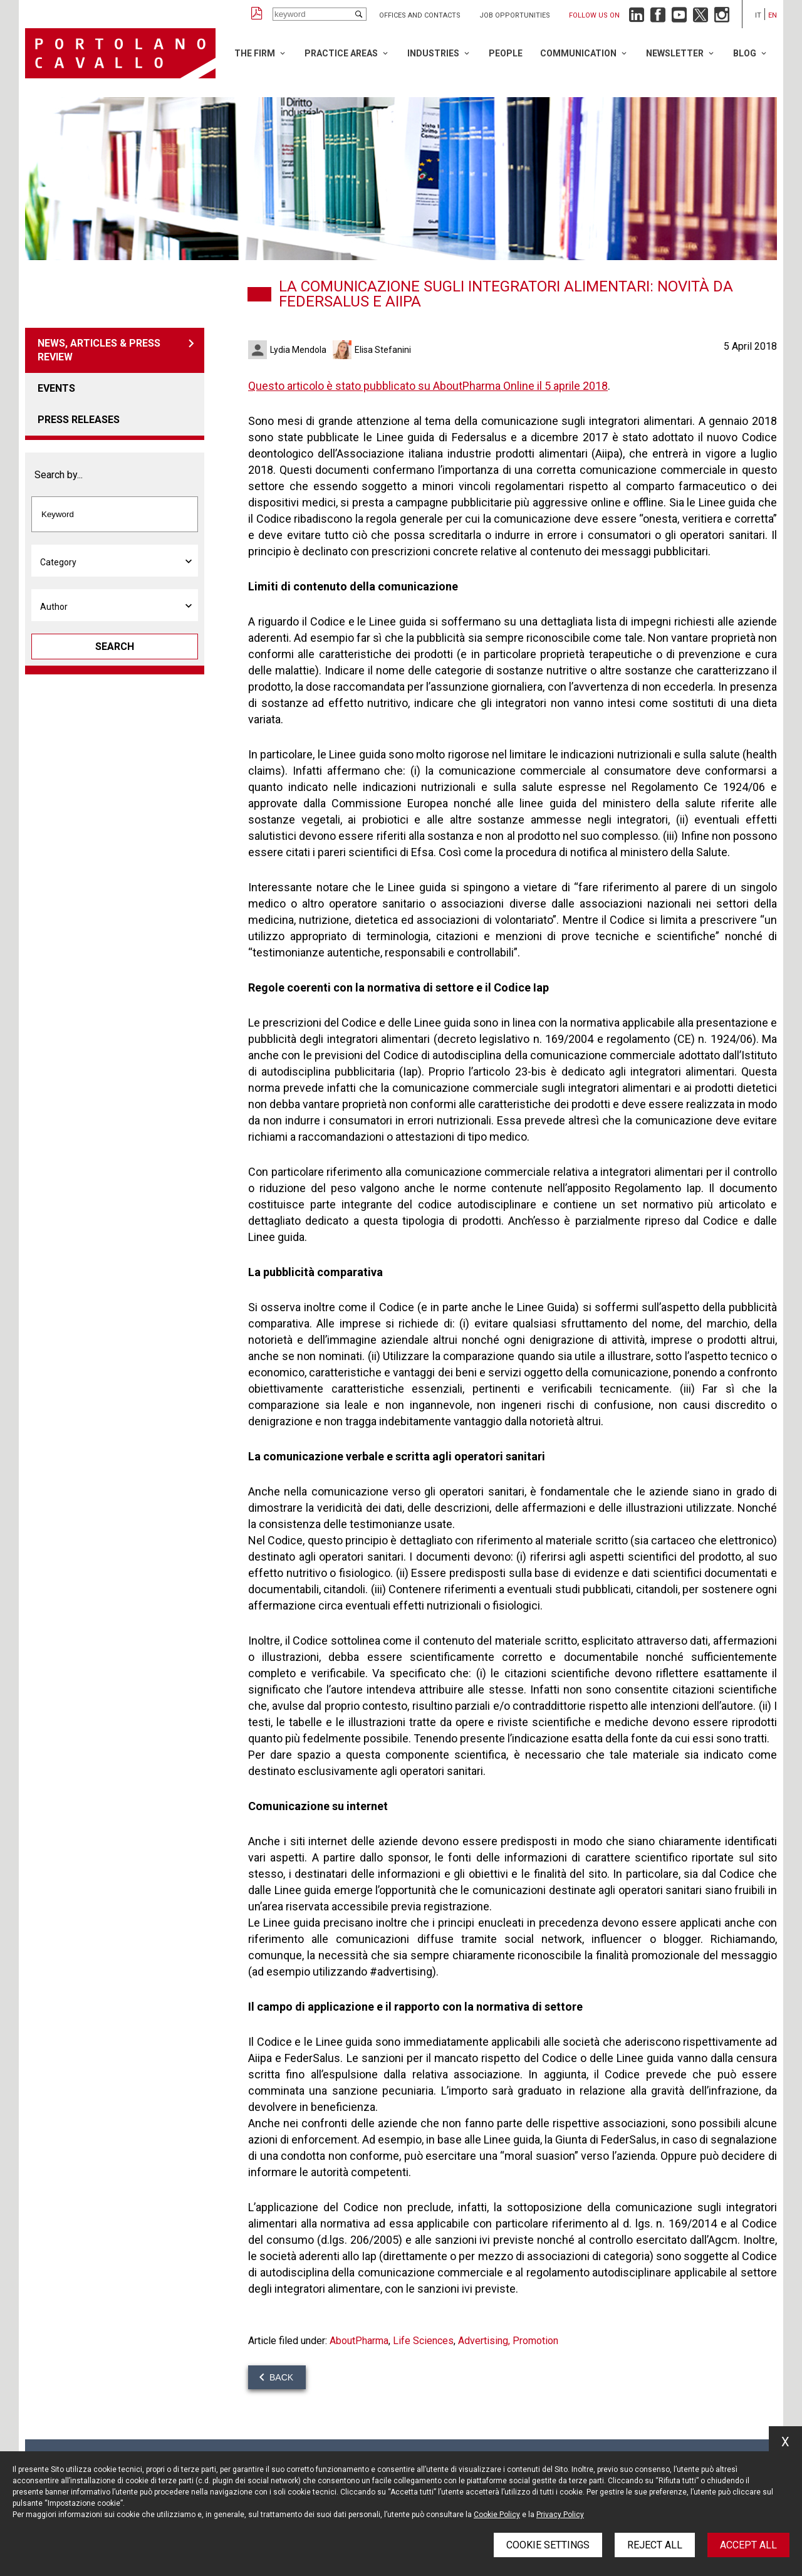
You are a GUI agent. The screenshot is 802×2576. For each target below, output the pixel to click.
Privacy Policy (560, 2514)
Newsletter (675, 53)
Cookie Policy (497, 2514)
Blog (744, 53)
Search (114, 646)
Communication (578, 53)
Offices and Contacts (420, 15)
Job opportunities (514, 15)
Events (56, 388)
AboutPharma (359, 2341)
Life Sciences (423, 2341)
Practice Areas (341, 53)
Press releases (79, 420)
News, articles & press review (99, 350)
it (758, 15)
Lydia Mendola (298, 349)
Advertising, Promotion (508, 2341)
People (506, 53)
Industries (433, 53)
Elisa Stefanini (383, 349)
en (772, 15)
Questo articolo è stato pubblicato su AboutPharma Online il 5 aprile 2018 (428, 385)
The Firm (254, 53)
